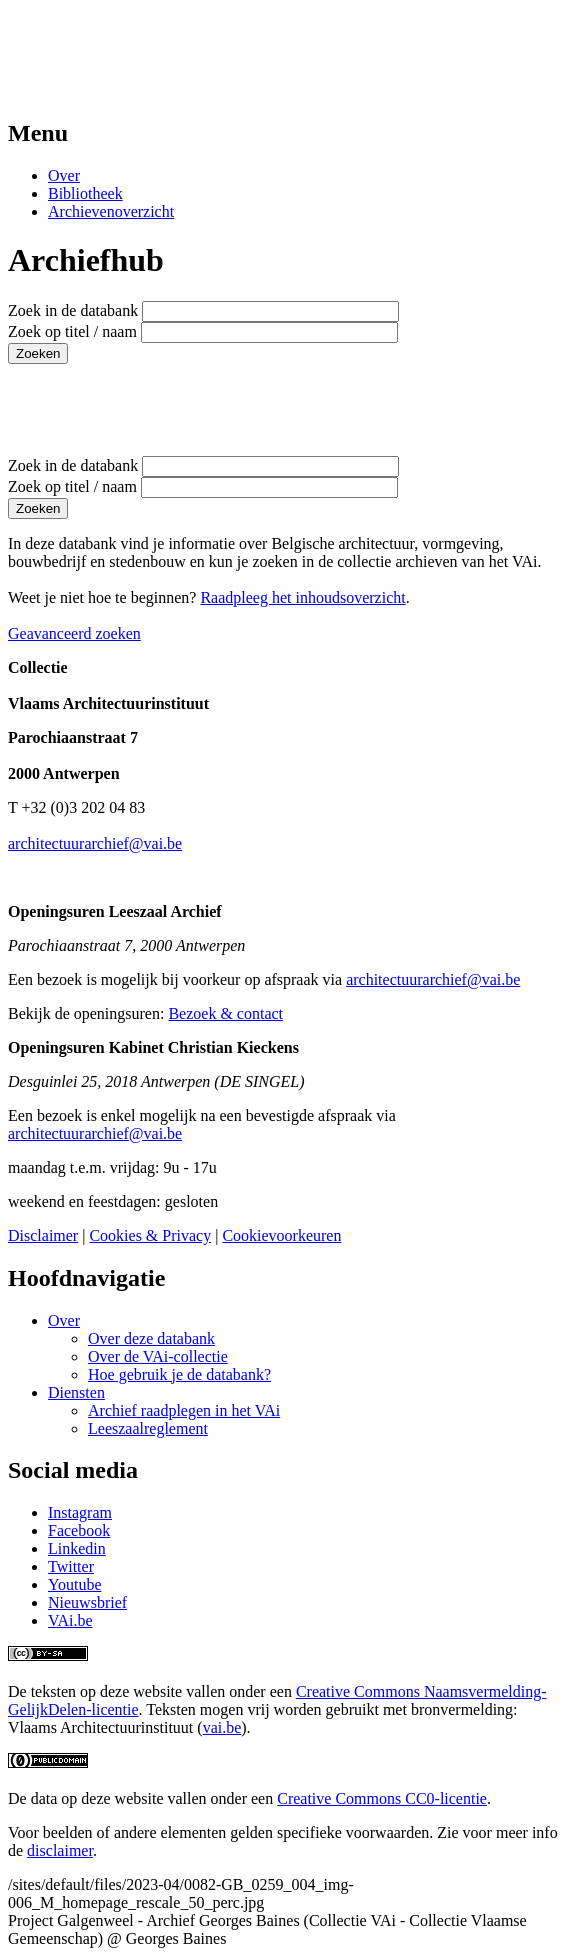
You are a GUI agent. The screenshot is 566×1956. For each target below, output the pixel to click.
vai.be (222, 1727)
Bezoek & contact (225, 1013)
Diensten (76, 1392)
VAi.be (70, 1620)
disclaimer (60, 1850)
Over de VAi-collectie (158, 1356)
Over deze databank (151, 1338)
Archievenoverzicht (111, 211)
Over (64, 175)
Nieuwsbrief (87, 1602)
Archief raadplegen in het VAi (184, 1410)
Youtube (75, 1584)
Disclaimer (43, 1235)
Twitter (71, 1566)
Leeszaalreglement (148, 1428)
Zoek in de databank (73, 310)
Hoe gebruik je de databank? (179, 1374)
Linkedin (77, 1548)
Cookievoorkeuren (281, 1235)
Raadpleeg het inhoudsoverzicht (302, 597)
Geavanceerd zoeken (74, 633)
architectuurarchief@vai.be (95, 843)
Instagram (80, 1512)
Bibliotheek (85, 193)
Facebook (79, 1530)
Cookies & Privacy (150, 1235)
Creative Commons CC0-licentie (382, 1798)
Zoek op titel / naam (72, 331)
